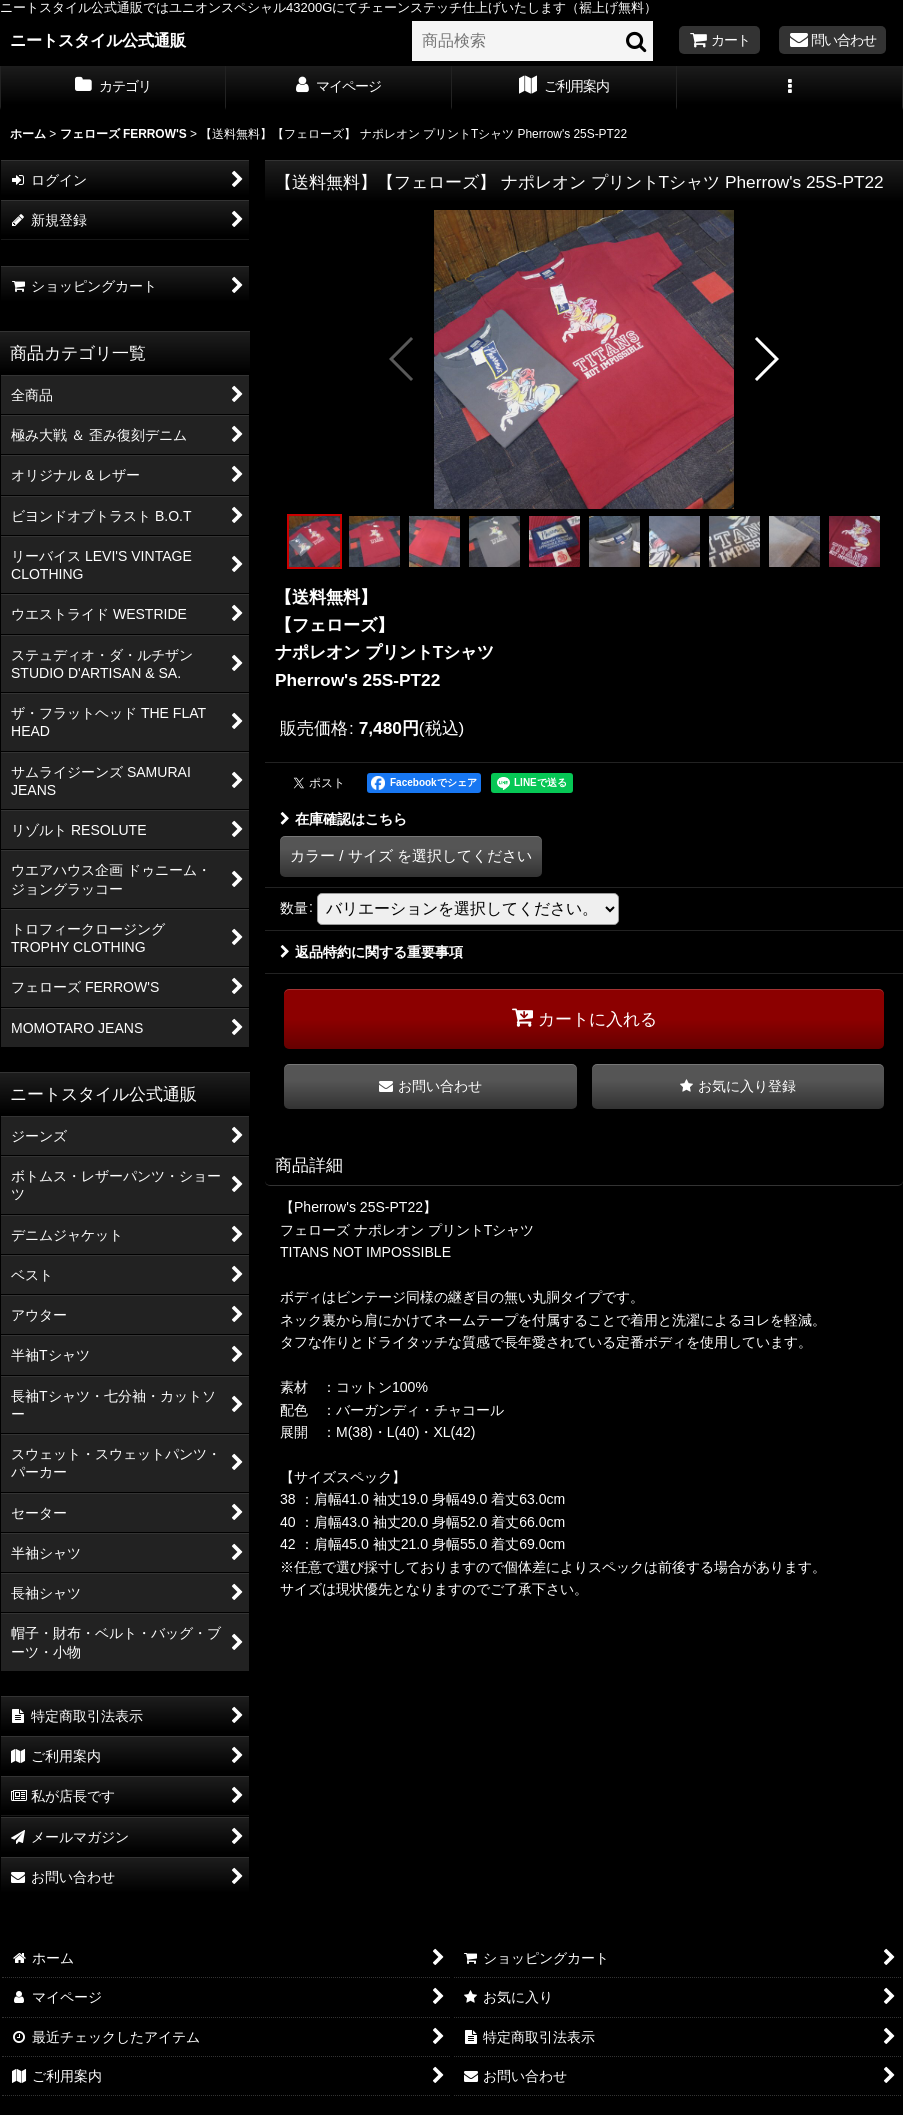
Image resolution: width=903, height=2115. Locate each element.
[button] (790, 88)
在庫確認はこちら (343, 819)
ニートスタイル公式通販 (98, 40)
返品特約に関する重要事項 (371, 952)
